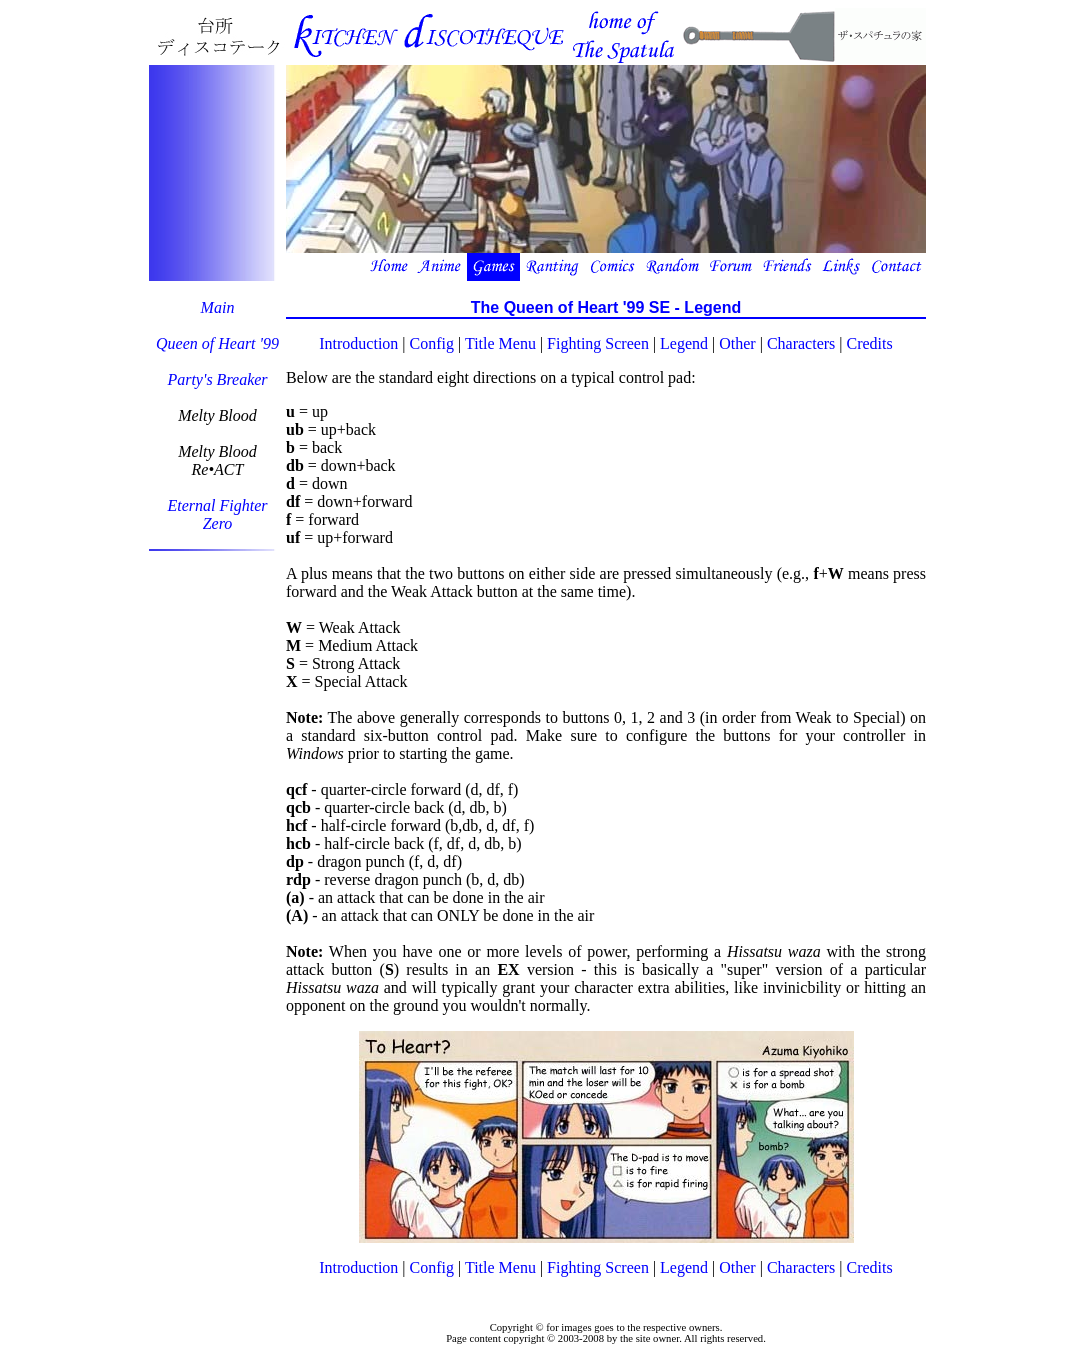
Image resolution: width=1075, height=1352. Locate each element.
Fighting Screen (598, 343)
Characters (801, 343)
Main (218, 307)
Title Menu (500, 343)
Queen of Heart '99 (217, 343)
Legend (684, 343)
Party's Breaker (217, 379)
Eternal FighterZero (218, 514)
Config (432, 343)
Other (737, 343)
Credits (870, 343)
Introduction (358, 343)
